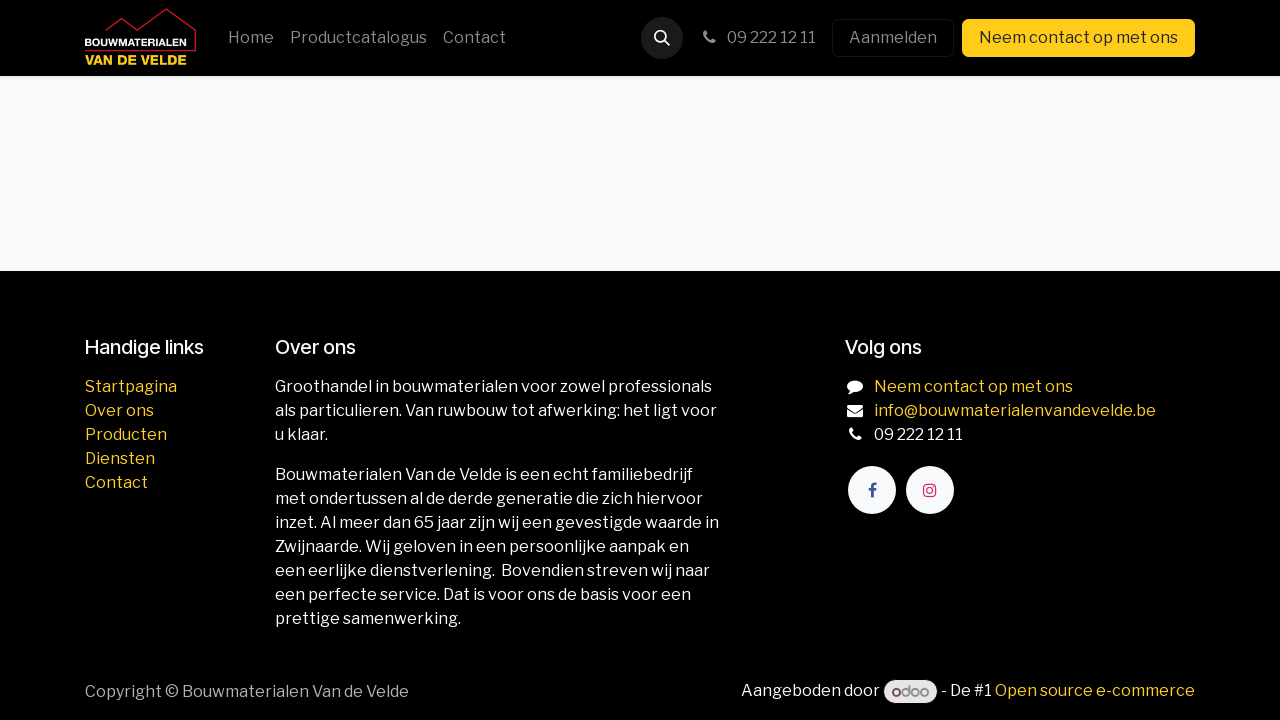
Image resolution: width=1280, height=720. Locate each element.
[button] (662, 38)
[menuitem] (251, 38)
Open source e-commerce (1095, 691)
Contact (116, 482)
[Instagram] (930, 490)
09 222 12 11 (757, 37)
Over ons (119, 410)
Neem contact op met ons (1078, 37)
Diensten (120, 458)
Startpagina (131, 386)
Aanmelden (893, 37)
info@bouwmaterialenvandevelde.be (1015, 410)
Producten (126, 434)
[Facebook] (872, 490)
